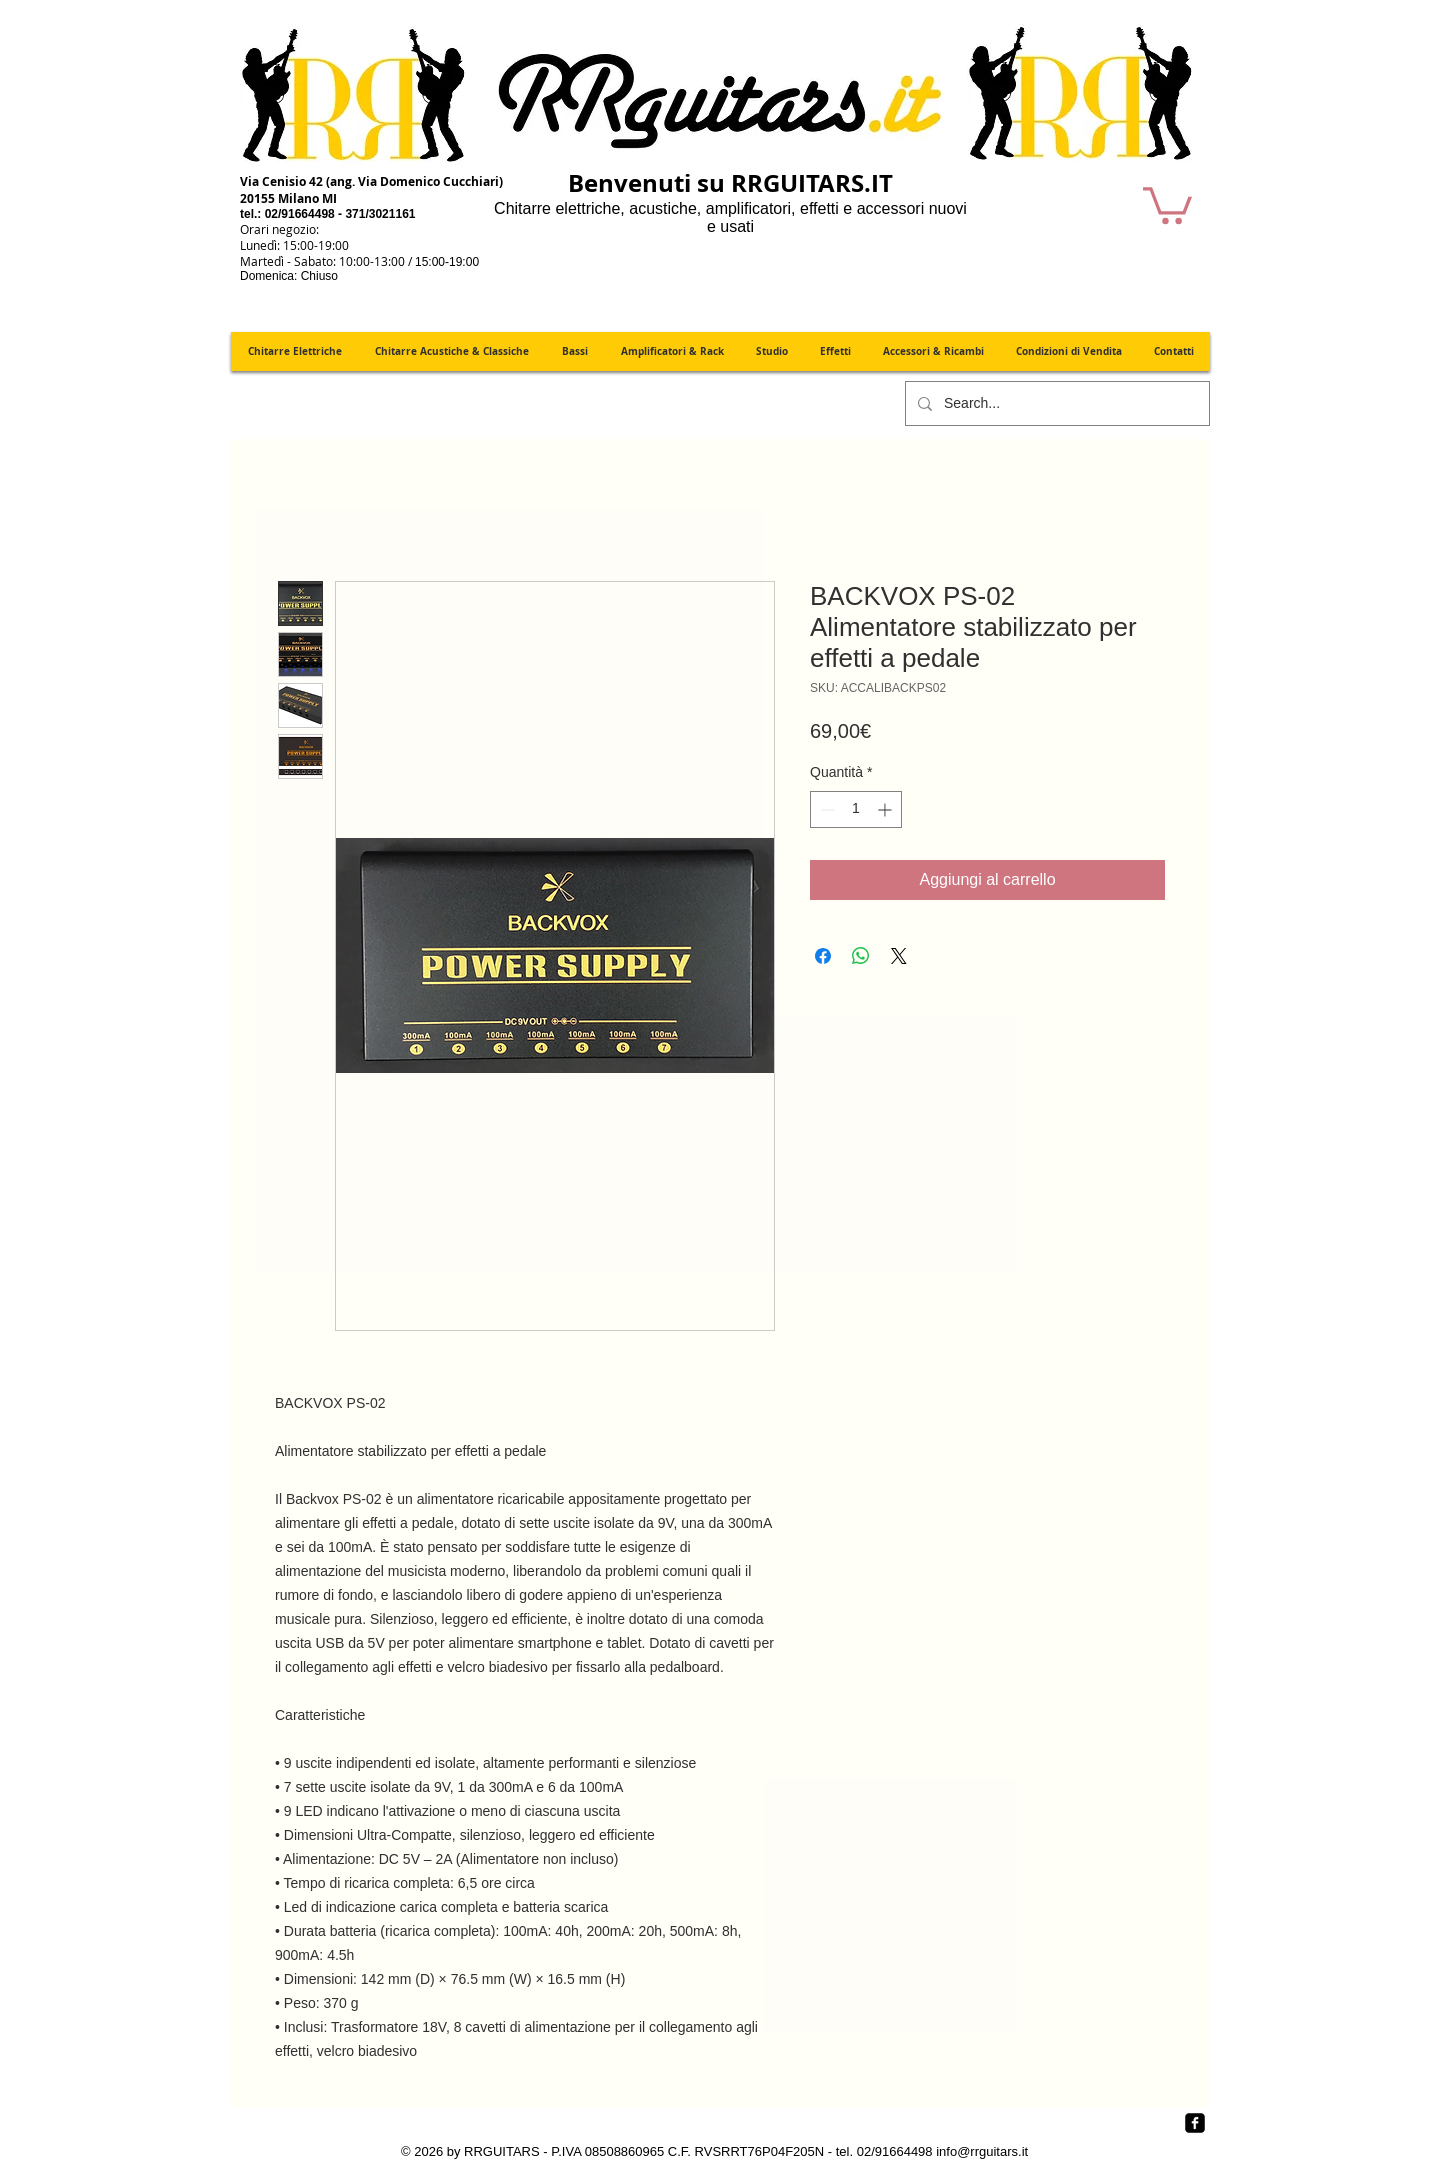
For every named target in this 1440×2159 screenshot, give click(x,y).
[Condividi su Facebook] (823, 956)
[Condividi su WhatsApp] (861, 956)
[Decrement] (825, 809)
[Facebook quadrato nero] (1195, 2123)
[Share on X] (899, 956)
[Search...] (1055, 403)
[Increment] (886, 809)
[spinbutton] (856, 809)
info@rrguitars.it (982, 2151)
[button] (1167, 203)
